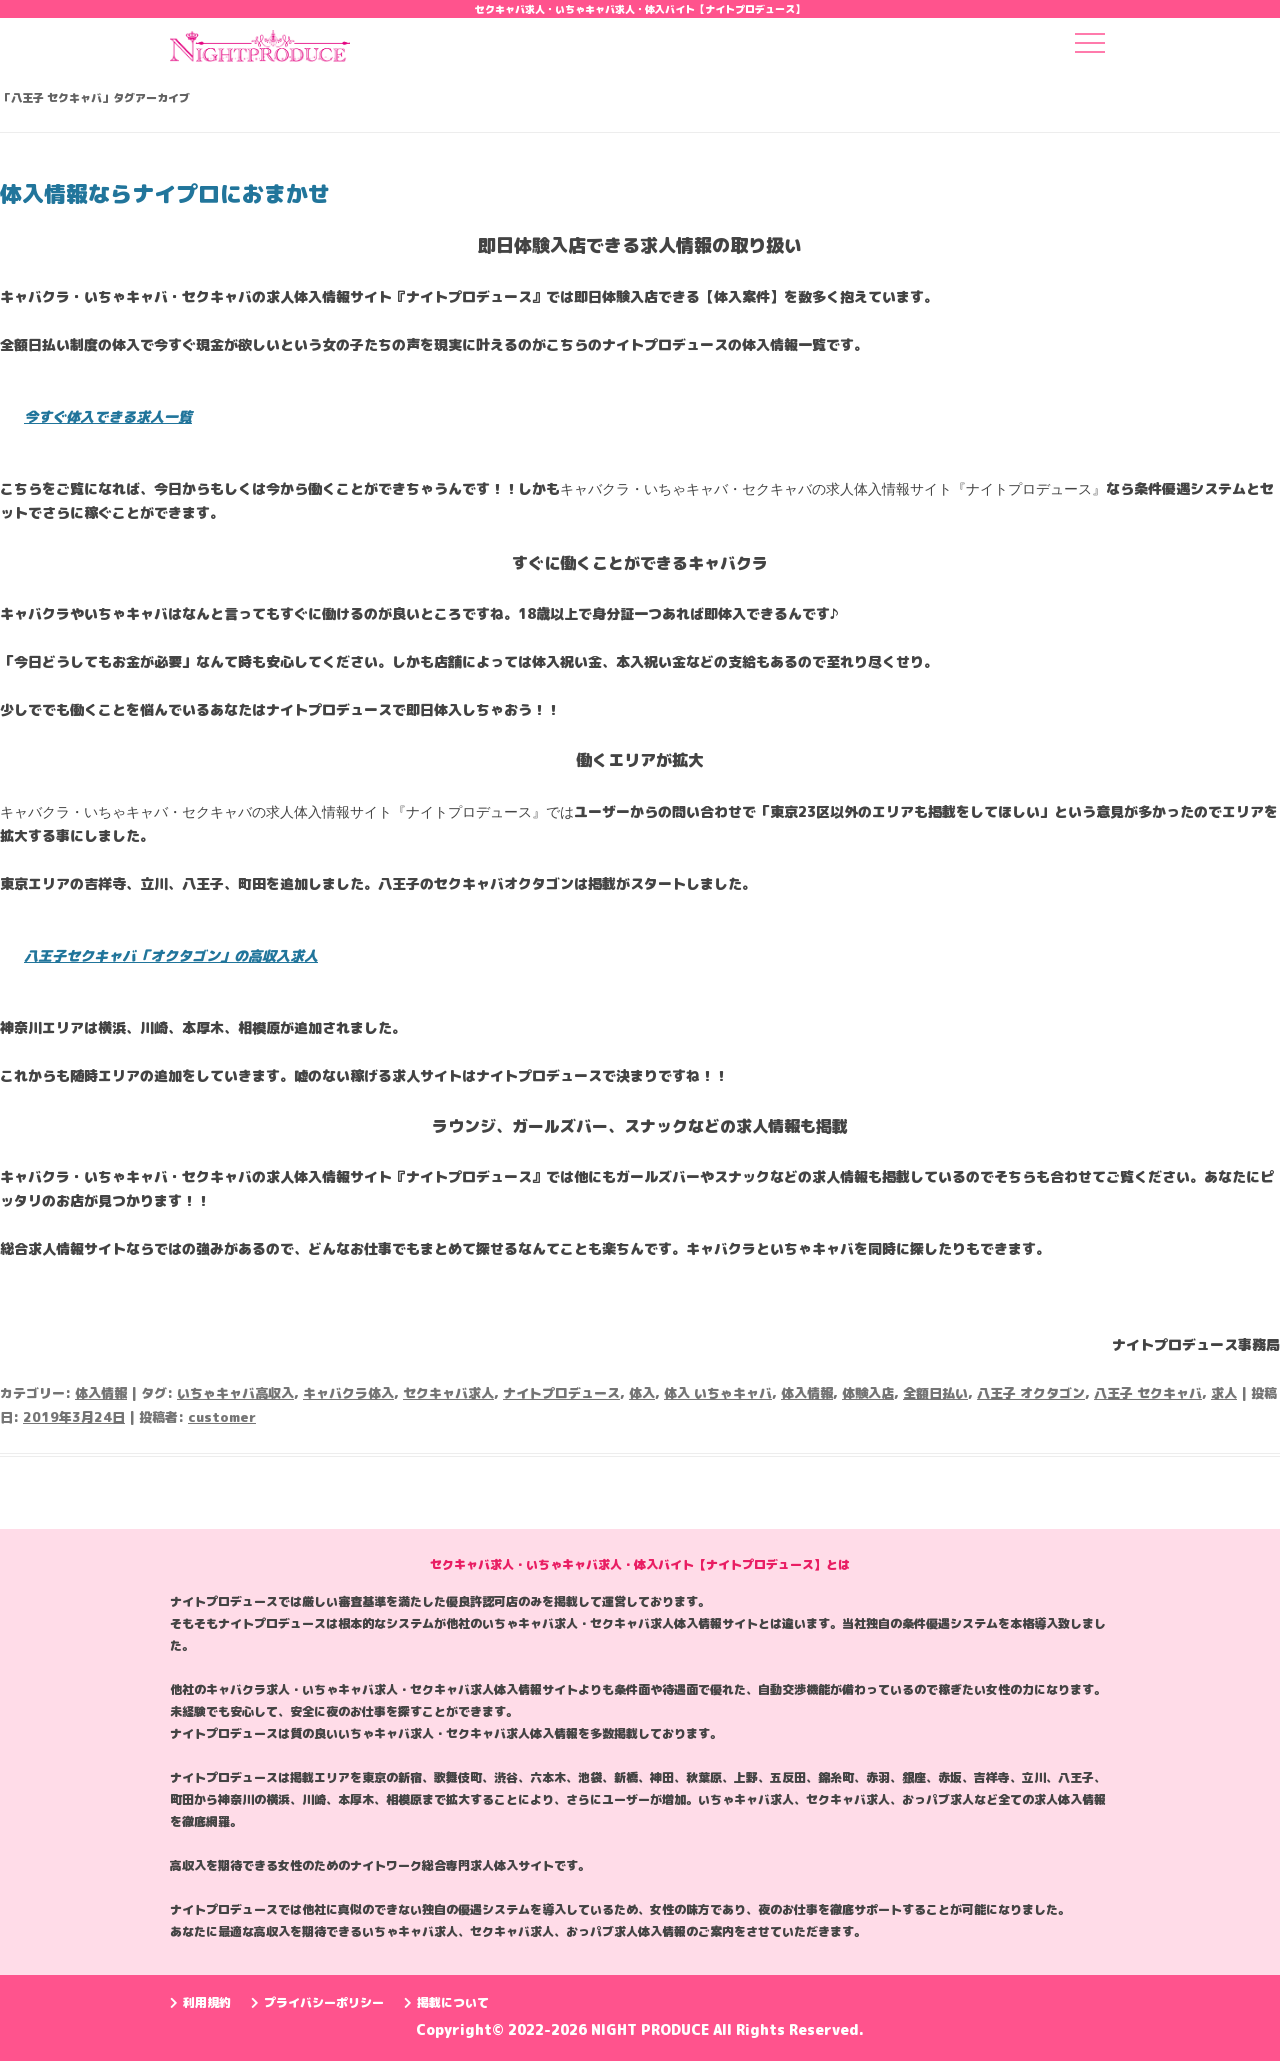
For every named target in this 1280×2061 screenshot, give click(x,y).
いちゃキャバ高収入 (235, 1393)
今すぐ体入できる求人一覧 (108, 416)
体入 (642, 1393)
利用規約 (200, 2002)
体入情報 (101, 1393)
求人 (1224, 1393)
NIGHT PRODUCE (652, 2029)
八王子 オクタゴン (1031, 1393)
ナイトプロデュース (561, 1393)
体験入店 (868, 1393)
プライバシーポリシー (317, 2002)
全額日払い (935, 1393)
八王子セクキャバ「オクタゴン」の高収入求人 (171, 955)
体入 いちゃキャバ (718, 1393)
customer (222, 1417)
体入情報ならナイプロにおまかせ (165, 193)
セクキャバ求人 (448, 1393)
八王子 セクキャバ (1148, 1393)
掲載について (446, 2002)
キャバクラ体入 (348, 1393)
